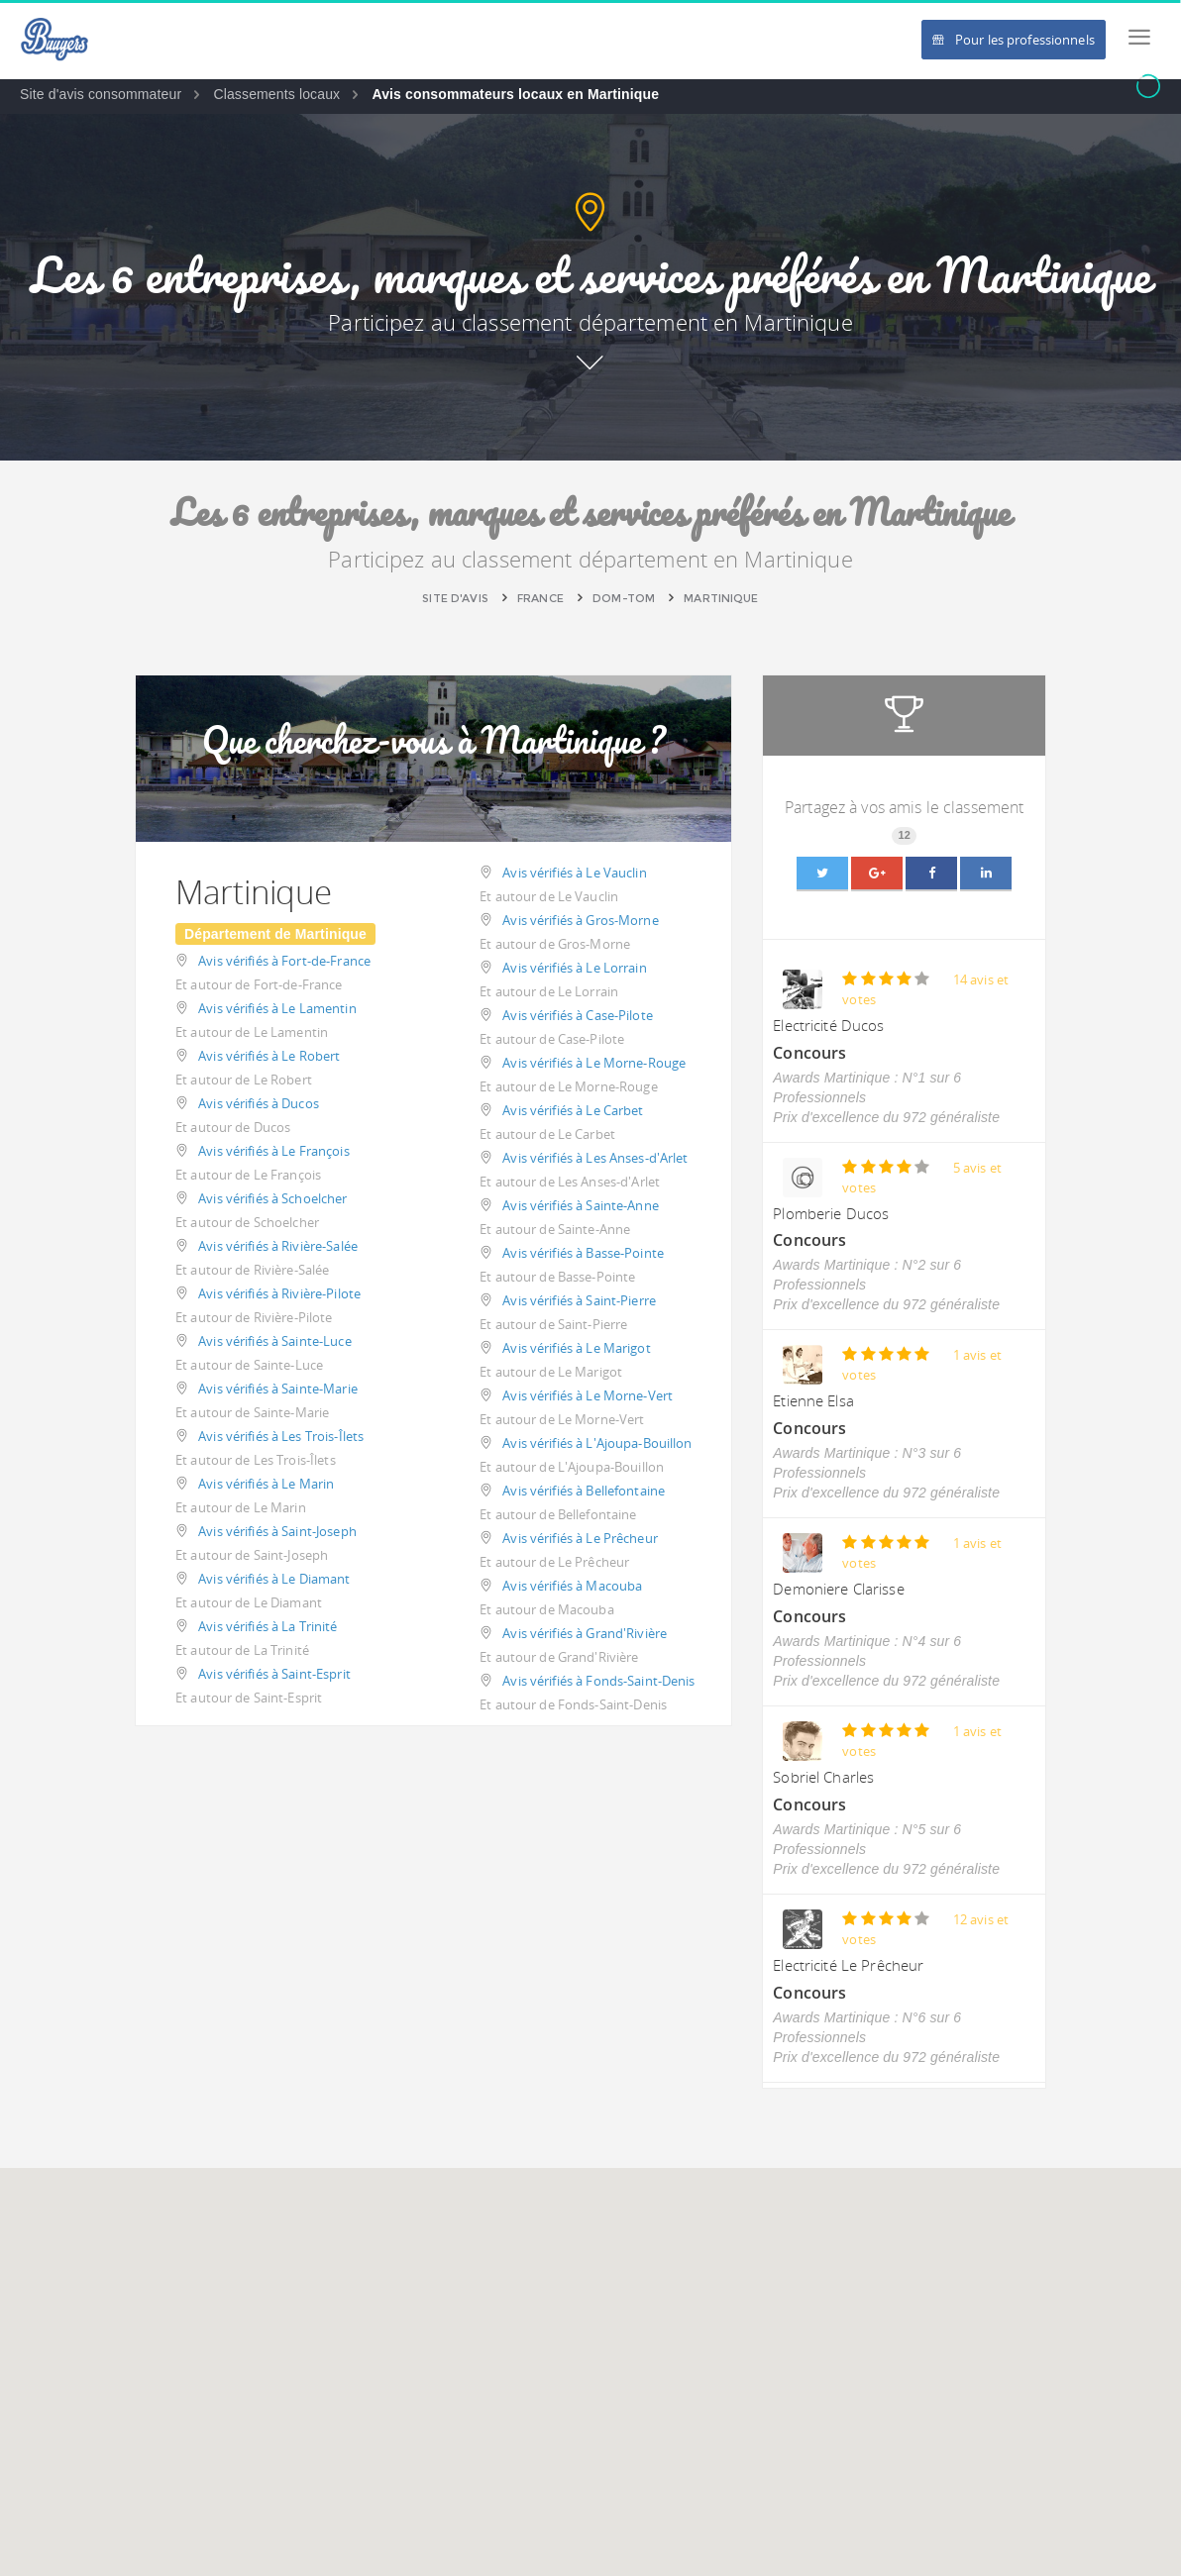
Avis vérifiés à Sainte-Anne (580, 1205)
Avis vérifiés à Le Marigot (576, 1348)
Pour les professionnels (1013, 40)
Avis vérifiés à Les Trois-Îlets (281, 1436)
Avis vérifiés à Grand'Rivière (584, 1633)
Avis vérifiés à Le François (274, 1151)
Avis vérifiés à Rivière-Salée (278, 1246)
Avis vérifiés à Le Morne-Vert (587, 1395)
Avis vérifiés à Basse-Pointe (583, 1253)
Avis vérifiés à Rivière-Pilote (279, 1293)
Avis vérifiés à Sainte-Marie (278, 1388)
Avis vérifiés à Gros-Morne (580, 920)
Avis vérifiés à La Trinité (267, 1626)
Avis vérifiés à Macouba (572, 1586)
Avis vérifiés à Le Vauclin (574, 872)
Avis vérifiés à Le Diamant (274, 1579)
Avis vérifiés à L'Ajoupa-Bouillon (597, 1443)
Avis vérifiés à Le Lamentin (277, 1008)
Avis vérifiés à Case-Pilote (577, 1015)
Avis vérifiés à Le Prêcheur (580, 1538)
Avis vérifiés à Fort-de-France (284, 961)
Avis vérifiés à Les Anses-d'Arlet (595, 1158)
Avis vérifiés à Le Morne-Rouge (594, 1063)
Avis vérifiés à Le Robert (269, 1056)
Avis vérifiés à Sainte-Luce (275, 1341)
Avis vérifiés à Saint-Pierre (579, 1300)
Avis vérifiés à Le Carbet (572, 1110)
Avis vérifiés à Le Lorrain (574, 968)
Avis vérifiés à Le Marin (266, 1484)
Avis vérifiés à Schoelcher (272, 1198)
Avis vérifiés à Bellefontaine (583, 1490)
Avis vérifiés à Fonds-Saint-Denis (598, 1681)
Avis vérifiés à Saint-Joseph (277, 1531)
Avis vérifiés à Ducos (258, 1103)
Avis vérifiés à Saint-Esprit (274, 1674)
